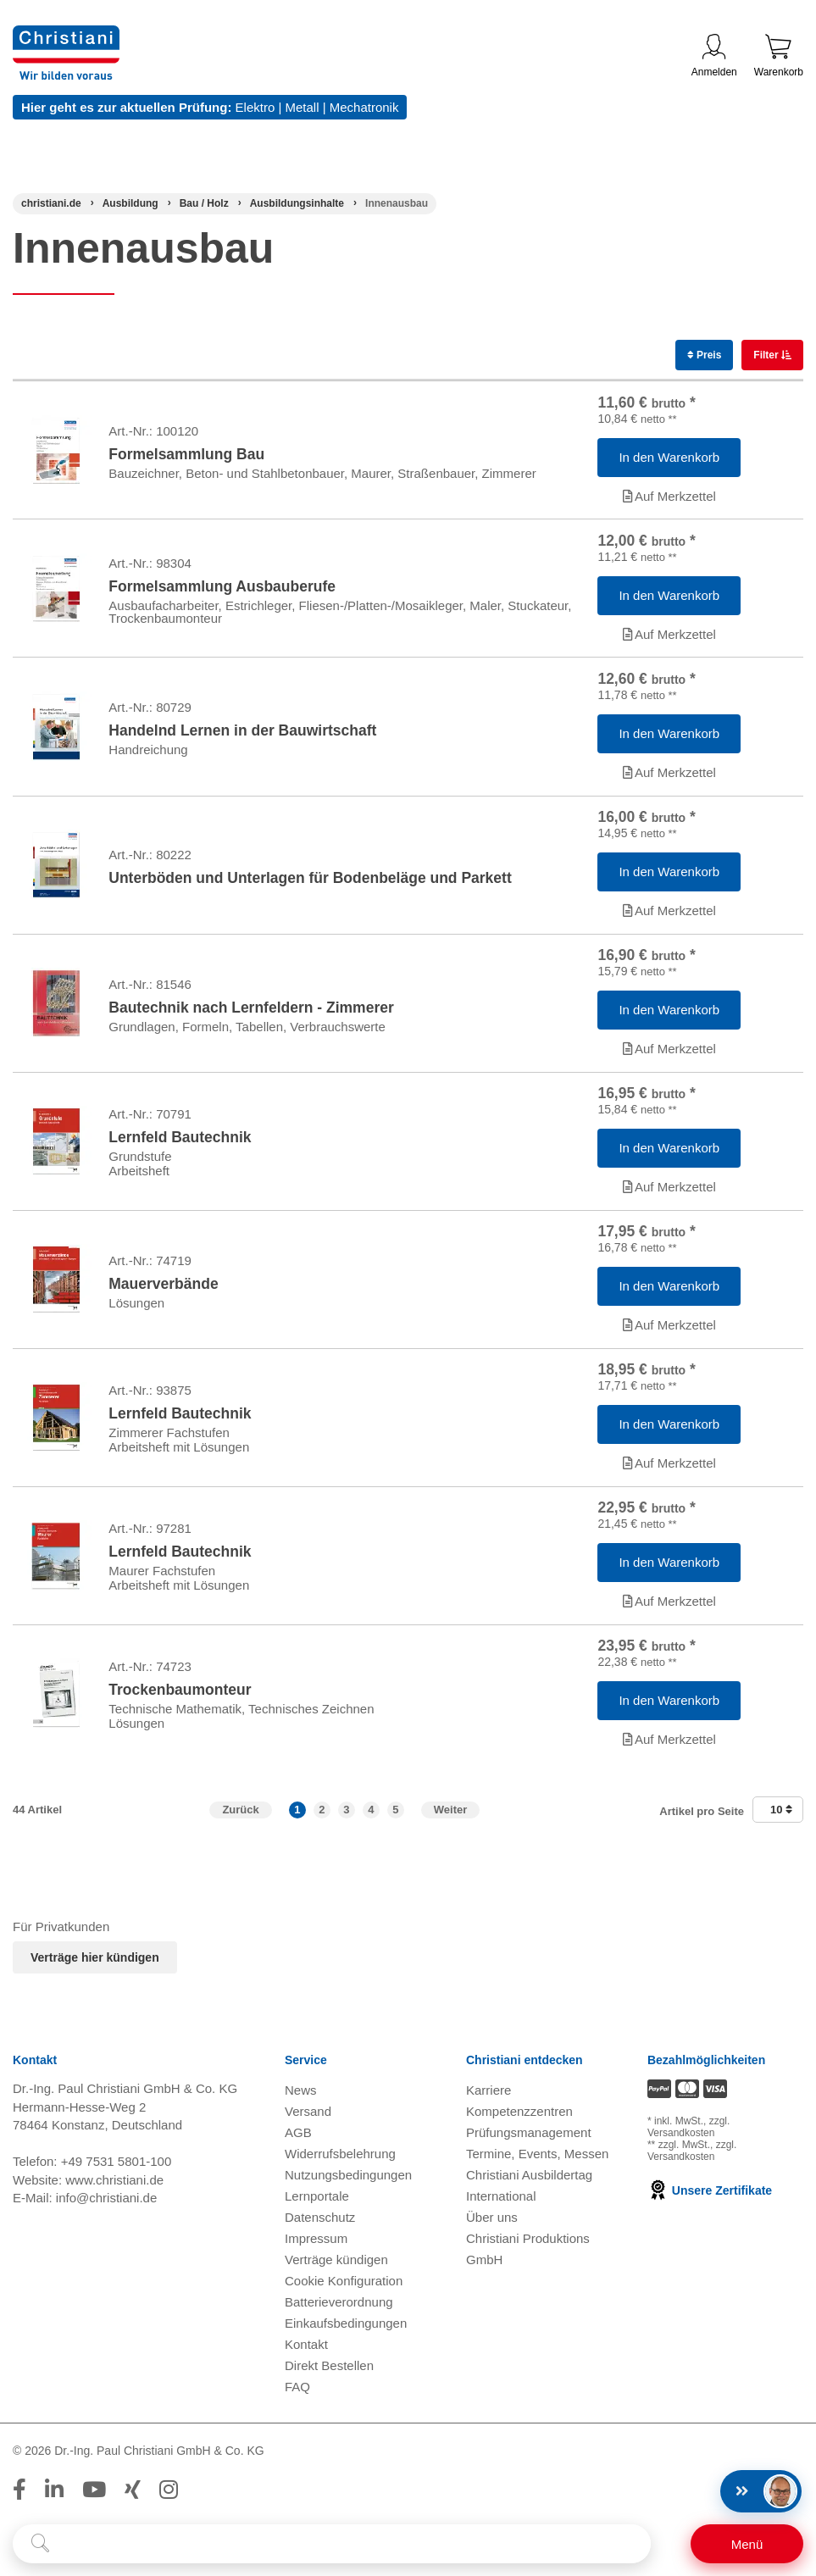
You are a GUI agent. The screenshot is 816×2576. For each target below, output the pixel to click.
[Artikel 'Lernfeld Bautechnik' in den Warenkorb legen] (669, 1152)
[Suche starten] (40, 2543)
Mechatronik (364, 107)
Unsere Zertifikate (709, 2198)
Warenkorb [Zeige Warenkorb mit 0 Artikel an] (778, 56)
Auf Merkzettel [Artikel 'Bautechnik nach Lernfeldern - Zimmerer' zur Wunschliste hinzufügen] (669, 1052)
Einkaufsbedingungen (346, 2331)
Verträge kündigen (336, 2268)
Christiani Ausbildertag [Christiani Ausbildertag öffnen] (529, 2183)
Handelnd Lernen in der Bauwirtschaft (242, 732)
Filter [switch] (767, 355)
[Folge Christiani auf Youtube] (94, 2498)
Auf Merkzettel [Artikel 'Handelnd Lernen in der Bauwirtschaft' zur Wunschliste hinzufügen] (669, 774)
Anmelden (714, 56)
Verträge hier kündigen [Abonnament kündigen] (95, 1966)
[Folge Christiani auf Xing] (133, 2498)
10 (781, 1817)
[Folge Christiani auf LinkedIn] (54, 2498)
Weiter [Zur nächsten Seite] (451, 1817)
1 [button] (297, 1817)
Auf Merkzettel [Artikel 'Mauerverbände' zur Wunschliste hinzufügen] (669, 1330)
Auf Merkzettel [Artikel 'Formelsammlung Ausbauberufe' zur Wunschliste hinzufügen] (669, 635)
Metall (302, 107)
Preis (704, 355)
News (301, 2098)
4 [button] (371, 1817)
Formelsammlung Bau (186, 455)
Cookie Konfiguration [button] (343, 2289)
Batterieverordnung (339, 2310)
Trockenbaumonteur (179, 1697)
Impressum (316, 2247)
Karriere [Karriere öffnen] (488, 2098)
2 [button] (322, 1817)
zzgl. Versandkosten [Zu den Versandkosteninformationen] (688, 2134)
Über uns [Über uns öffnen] (492, 2225)
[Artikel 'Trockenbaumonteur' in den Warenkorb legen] (669, 1708)
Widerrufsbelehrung (340, 2162)
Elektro (255, 107)
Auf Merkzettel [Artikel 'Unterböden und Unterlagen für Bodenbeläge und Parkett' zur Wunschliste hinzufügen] (669, 913)
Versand (308, 2119)
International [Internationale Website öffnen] (501, 2204)
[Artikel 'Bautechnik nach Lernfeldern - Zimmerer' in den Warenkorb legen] (669, 1013)
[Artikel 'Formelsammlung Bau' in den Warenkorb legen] (669, 457)
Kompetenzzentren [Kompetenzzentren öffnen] (519, 2119)
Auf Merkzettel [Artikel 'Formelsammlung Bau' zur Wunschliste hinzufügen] (669, 496)
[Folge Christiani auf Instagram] (168, 2498)
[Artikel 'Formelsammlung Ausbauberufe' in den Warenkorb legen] (669, 596)
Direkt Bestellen (329, 2374)
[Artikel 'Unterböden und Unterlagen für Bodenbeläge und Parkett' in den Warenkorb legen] (669, 874)
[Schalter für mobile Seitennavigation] (747, 2543)
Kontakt (306, 2353)
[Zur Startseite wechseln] (66, 36)
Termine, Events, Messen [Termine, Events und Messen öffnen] (537, 2162)
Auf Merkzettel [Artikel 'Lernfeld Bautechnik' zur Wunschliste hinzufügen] (669, 1191)
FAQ (297, 2395)
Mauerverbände (163, 1288)
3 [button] (346, 1817)
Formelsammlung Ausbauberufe (222, 587)
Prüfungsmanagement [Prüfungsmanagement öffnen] (528, 2141)
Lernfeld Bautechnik (179, 1141)
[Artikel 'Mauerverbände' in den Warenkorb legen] (669, 1291)
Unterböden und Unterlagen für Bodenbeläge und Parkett (309, 880)
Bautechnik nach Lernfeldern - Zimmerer (250, 1010)
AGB (298, 2141)
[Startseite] (51, 203)
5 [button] (395, 1817)
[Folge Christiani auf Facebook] (19, 2498)
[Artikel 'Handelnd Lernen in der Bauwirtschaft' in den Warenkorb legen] (669, 735)
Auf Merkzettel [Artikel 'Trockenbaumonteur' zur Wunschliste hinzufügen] (669, 1747)
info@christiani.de (106, 2205)
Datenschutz (320, 2225)
